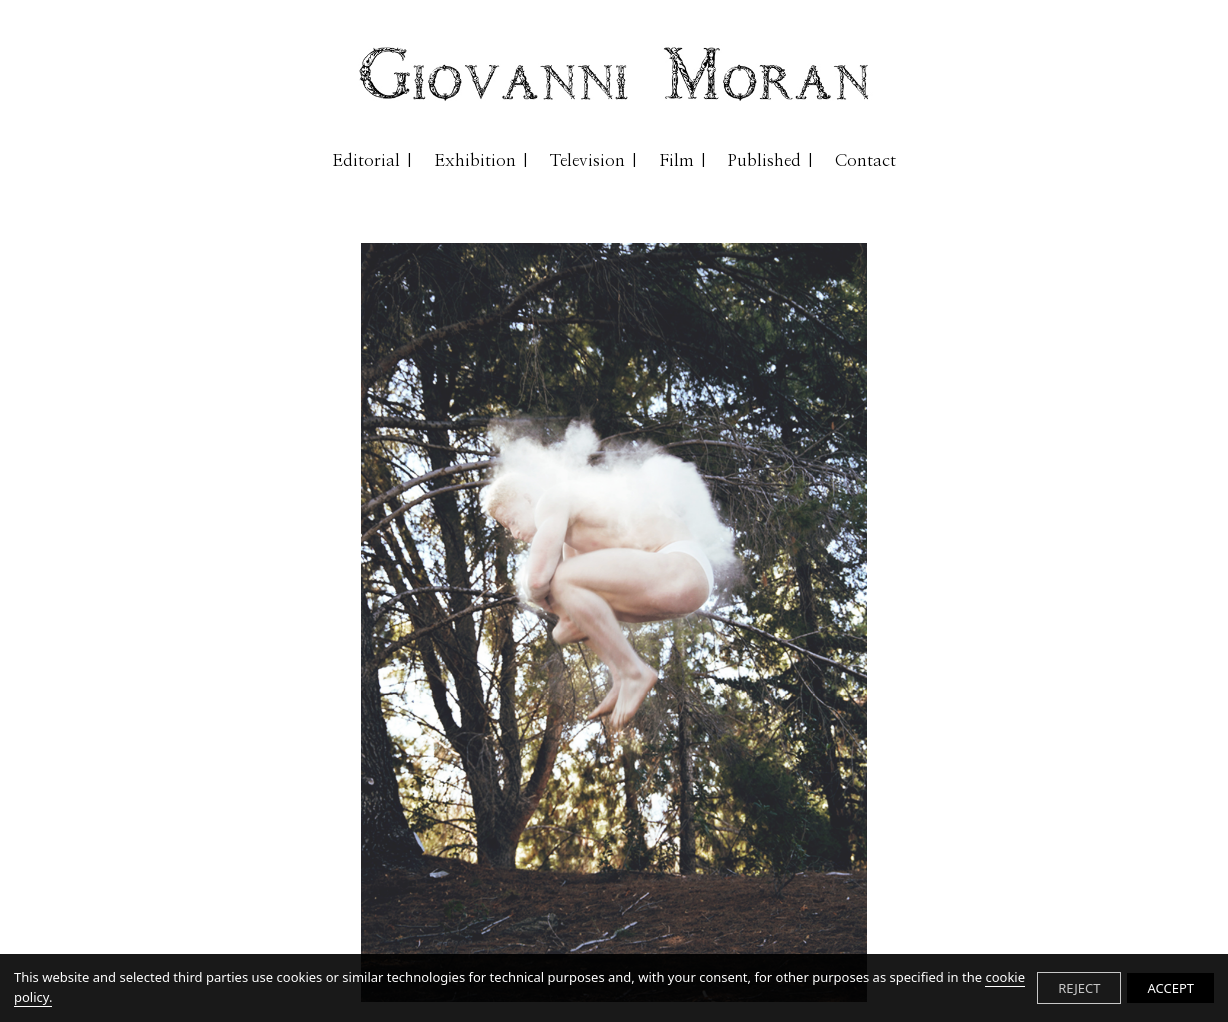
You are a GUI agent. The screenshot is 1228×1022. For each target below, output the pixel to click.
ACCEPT (1170, 988)
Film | (683, 160)
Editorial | (373, 160)
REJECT (1079, 988)
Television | (594, 160)
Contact (865, 160)
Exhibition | (482, 160)
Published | (771, 160)
